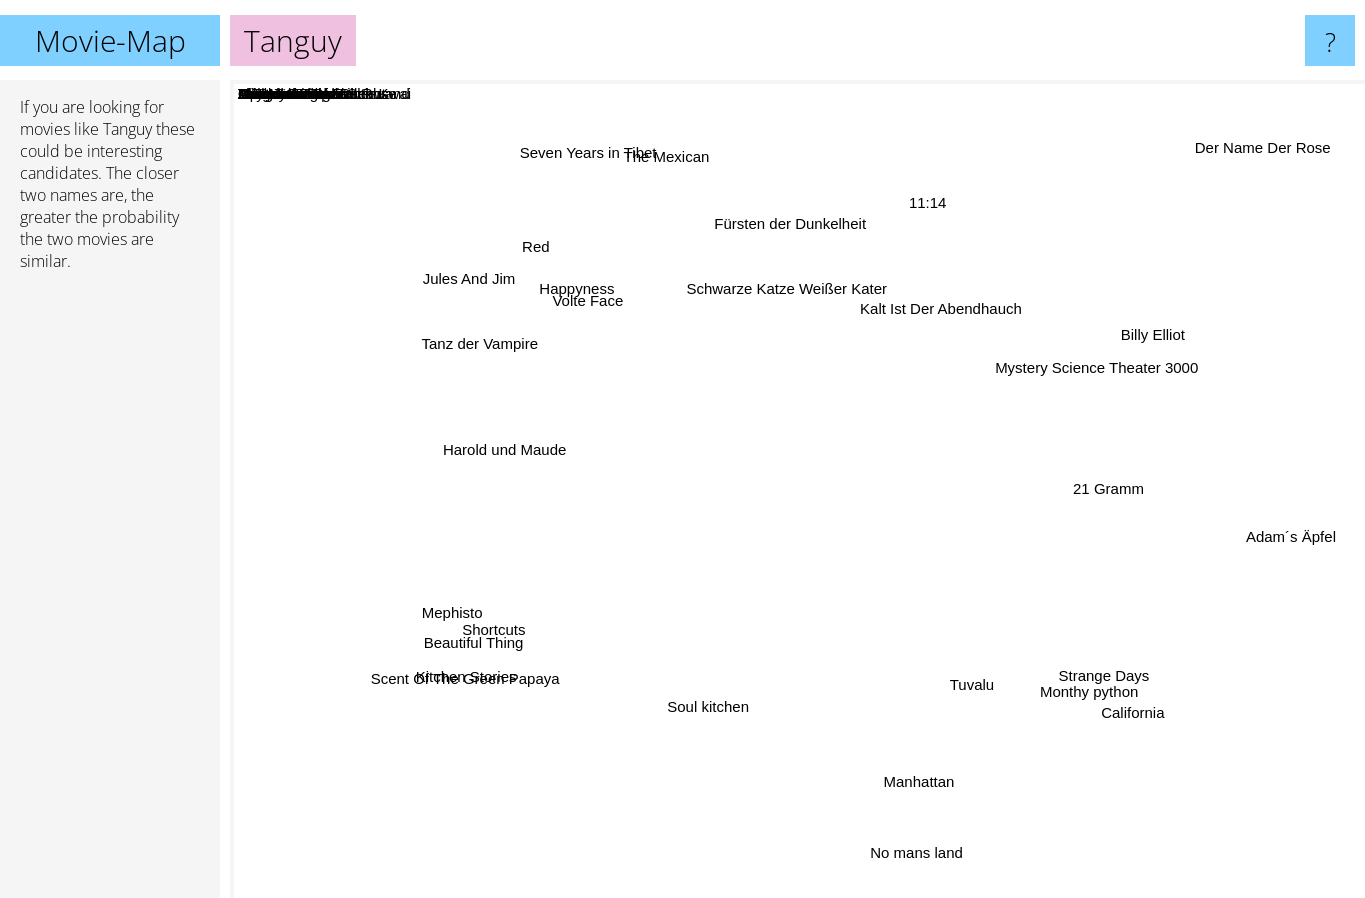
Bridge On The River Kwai (925, 549)
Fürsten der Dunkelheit (795, 232)
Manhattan (913, 781)
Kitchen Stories (467, 673)
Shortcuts (508, 625)
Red (529, 242)
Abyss (566, 544)
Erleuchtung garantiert (841, 576)
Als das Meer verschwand (639, 501)
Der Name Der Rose (1262, 148)
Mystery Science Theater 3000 (1083, 373)
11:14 (926, 204)
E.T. (790, 715)
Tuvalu (964, 674)
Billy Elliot (1168, 321)
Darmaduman (662, 644)
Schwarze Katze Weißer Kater (788, 295)
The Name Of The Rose (1075, 520)
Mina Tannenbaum (879, 431)
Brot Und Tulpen (915, 626)
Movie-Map (110, 40)
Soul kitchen (718, 696)
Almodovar (923, 468)
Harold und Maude (516, 451)
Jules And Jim (462, 275)
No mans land (909, 849)
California (1114, 695)
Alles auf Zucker (741, 424)
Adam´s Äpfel (1285, 533)
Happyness (585, 296)
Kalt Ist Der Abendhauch (945, 308)
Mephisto (450, 612)
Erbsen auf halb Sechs (676, 522)
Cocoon (856, 348)
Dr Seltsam (627, 517)
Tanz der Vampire (486, 350)
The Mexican (669, 165)
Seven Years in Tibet (592, 158)
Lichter (713, 465)
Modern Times (738, 375)
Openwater (668, 451)
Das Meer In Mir (808, 454)
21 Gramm (1096, 485)
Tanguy (798, 489)
